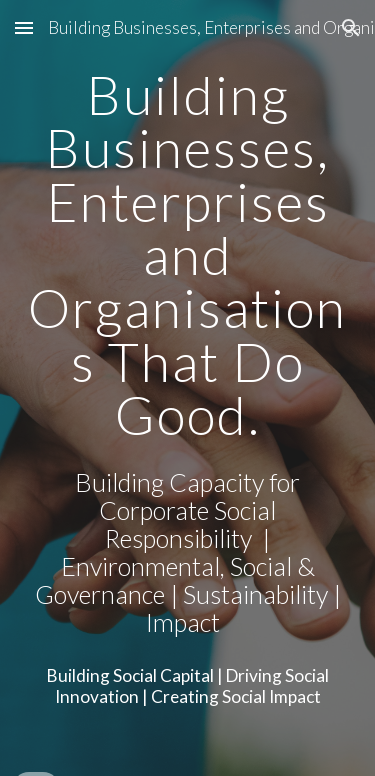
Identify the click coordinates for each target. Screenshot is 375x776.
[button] (24, 27)
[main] (188, 254)
